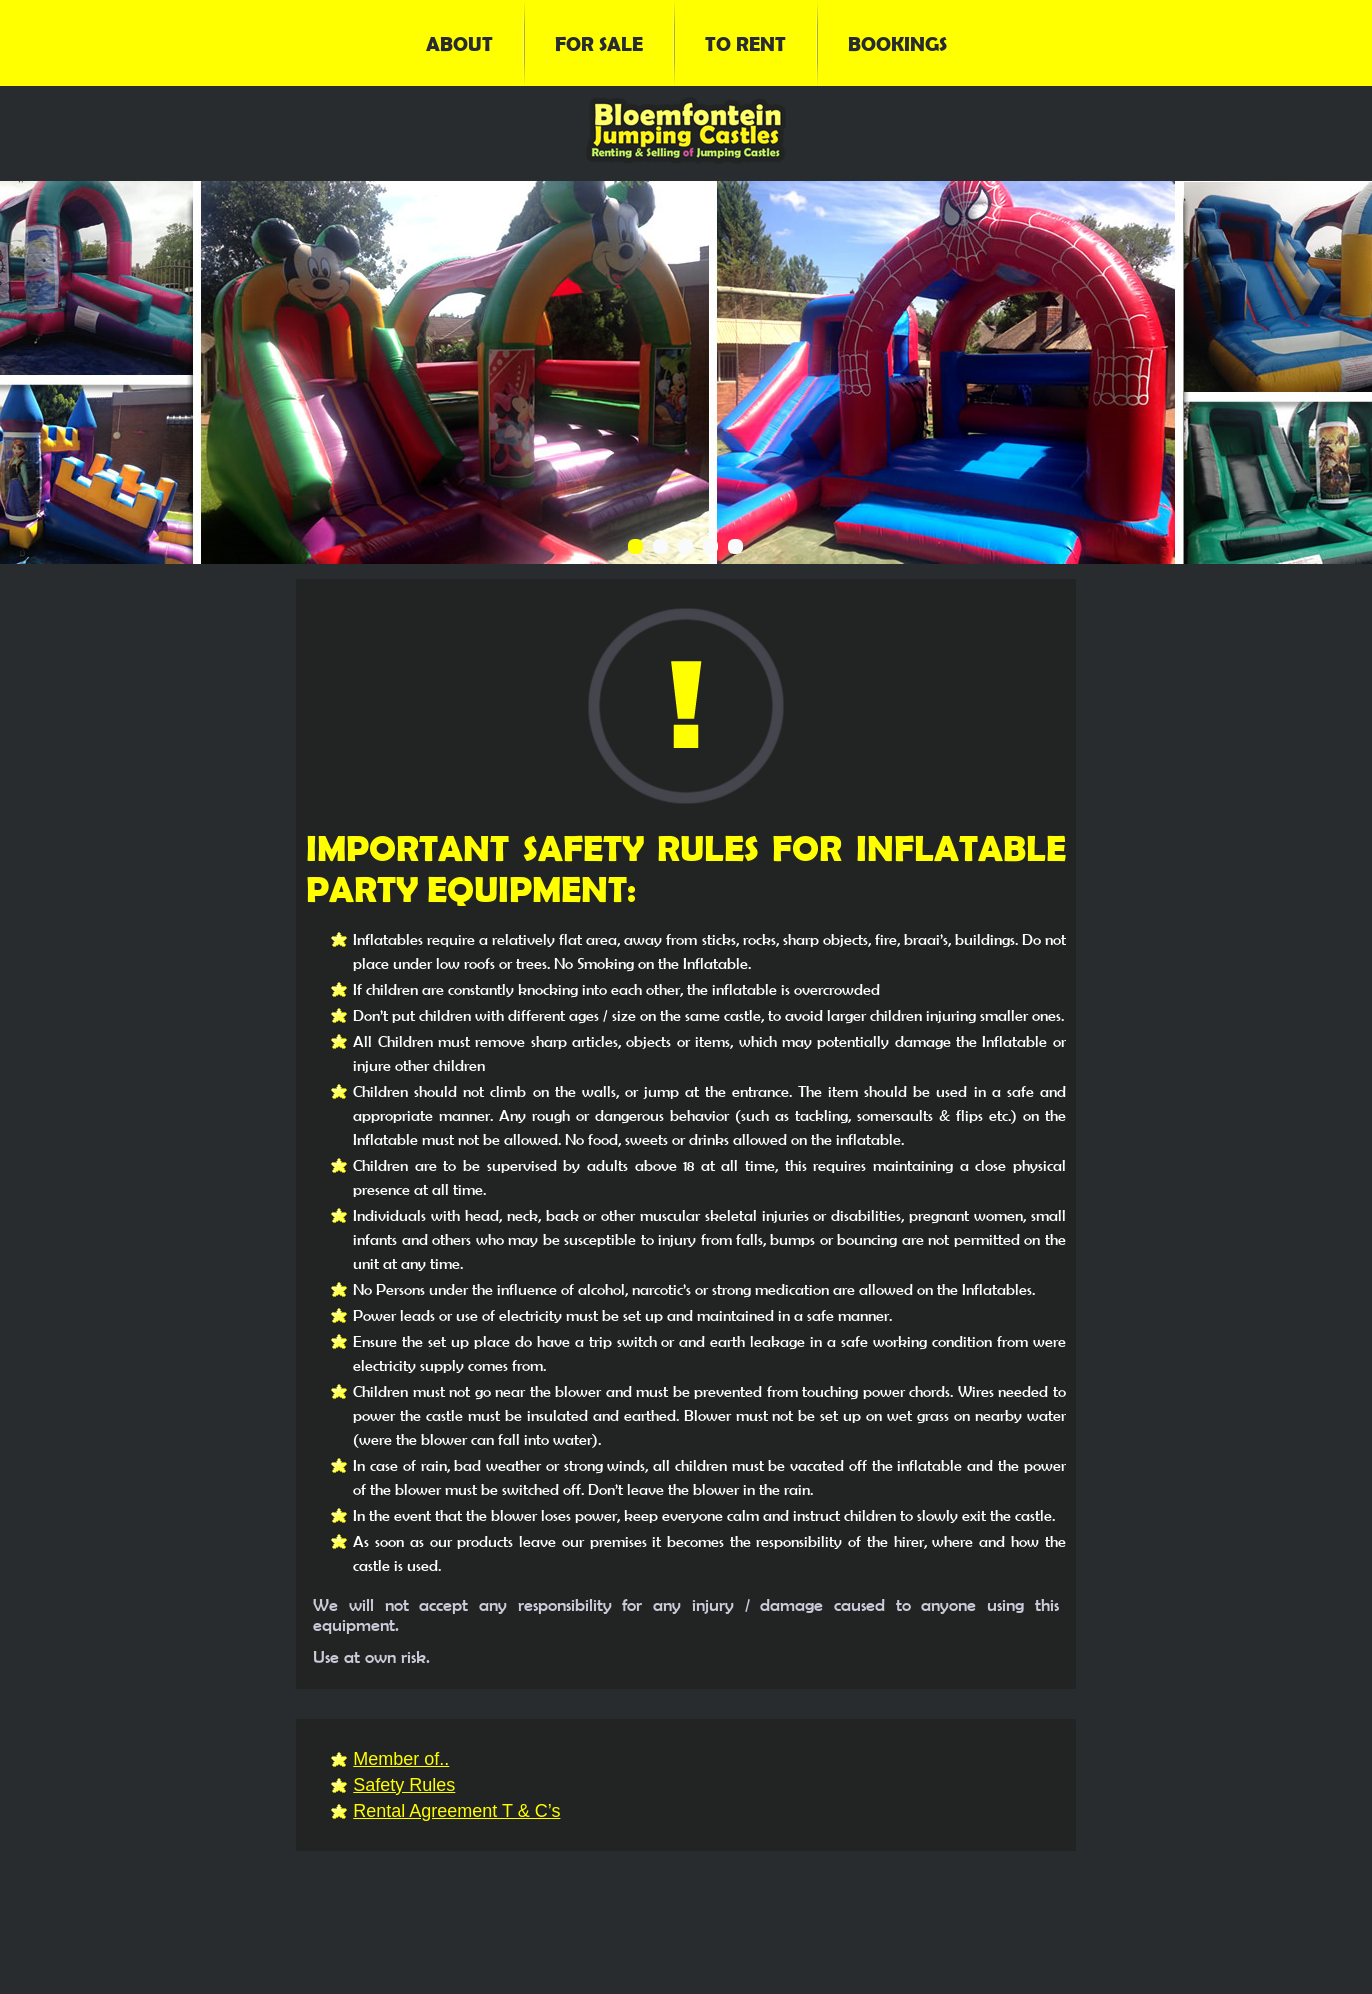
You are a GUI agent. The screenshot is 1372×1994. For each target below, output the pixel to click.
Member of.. (401, 1759)
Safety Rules (404, 1785)
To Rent (745, 43)
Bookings (897, 43)
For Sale (599, 43)
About (459, 43)
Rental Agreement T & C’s (456, 1811)
